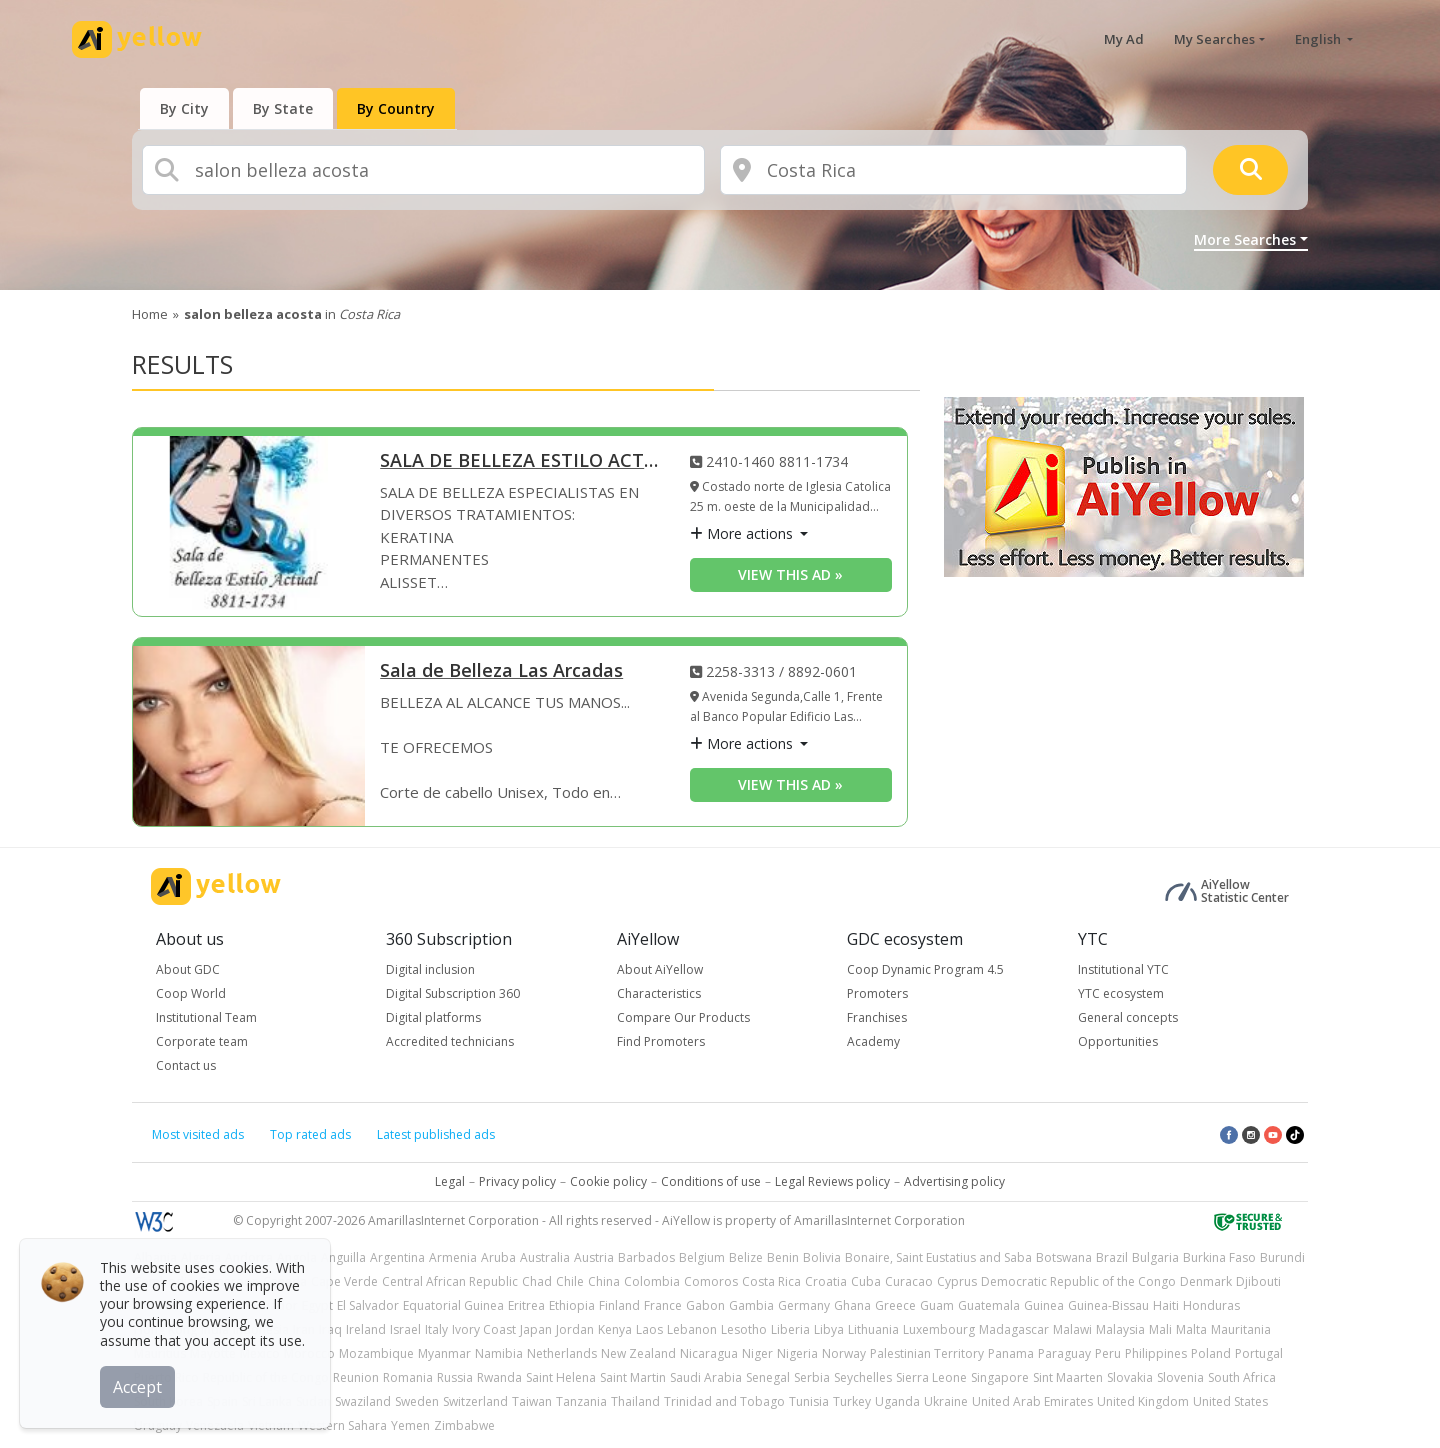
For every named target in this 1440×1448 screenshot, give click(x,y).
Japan (536, 1329)
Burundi (1282, 1257)
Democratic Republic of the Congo (1078, 1281)
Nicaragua (709, 1353)
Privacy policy (517, 1181)
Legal (450, 1181)
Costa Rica (771, 1281)
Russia (455, 1377)
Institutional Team (206, 1017)
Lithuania (873, 1329)
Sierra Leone (931, 1377)
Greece (895, 1305)
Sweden (417, 1401)
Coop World (191, 993)
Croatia (826, 1281)
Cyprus (957, 1281)
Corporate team (202, 1041)
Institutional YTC (1123, 969)
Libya (829, 1329)
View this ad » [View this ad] (790, 574)
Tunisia (809, 1401)
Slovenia (1180, 1377)
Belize (746, 1257)
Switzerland (475, 1401)
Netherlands (562, 1353)
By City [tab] (184, 108)
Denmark (1206, 1281)
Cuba (866, 1281)
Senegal (768, 1377)
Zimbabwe (464, 1425)
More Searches (1245, 239)
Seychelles (863, 1377)
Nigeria (797, 1353)
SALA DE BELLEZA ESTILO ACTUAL (520, 461)
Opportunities (1118, 1041)
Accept (137, 1387)
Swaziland (363, 1401)
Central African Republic (450, 1281)
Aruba (498, 1257)
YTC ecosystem (1121, 993)
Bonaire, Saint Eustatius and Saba (938, 1257)
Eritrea (526, 1305)
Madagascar (1014, 1329)
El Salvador (368, 1305)
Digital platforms (433, 1017)
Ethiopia (572, 1305)
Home (150, 314)
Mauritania (1241, 1329)
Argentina (397, 1257)
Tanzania (581, 1401)
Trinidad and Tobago (724, 1401)
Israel (405, 1329)
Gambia (751, 1305)
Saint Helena (561, 1377)
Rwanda (499, 1377)
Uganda (897, 1401)
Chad (537, 1281)
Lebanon (692, 1329)
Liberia (790, 1329)
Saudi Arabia (706, 1377)
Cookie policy (608, 1181)
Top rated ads (310, 1134)
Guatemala (989, 1305)
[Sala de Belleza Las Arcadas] (249, 736)
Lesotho (744, 1329)
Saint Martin (633, 1377)
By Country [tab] (396, 108)
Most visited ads (198, 1134)
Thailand (635, 1401)
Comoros (711, 1281)
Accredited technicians (450, 1041)
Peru (1108, 1353)
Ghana (852, 1305)
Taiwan (532, 1401)
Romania (408, 1377)
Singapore (1000, 1377)
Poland (1211, 1353)
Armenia (453, 1257)
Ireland (366, 1329)
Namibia (499, 1353)
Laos (649, 1329)
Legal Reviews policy (832, 1181)
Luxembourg (939, 1329)
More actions (743, 533)
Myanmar (444, 1353)
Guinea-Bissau (1108, 1305)
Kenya (615, 1329)
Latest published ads (436, 1134)
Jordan (575, 1329)
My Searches (1214, 39)
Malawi (1072, 1329)
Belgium (702, 1257)
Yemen (410, 1425)
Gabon (705, 1305)
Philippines (1156, 1353)
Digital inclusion (430, 969)
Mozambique (376, 1353)
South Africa (1242, 1377)
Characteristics (659, 993)
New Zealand (638, 1353)
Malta (1191, 1329)
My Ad (1124, 39)
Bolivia (822, 1257)
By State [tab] (283, 108)
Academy (873, 1041)
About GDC (188, 969)
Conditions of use (711, 1181)
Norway (844, 1353)
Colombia (652, 1281)
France (663, 1305)
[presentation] (184, 108)
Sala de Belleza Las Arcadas (501, 671)
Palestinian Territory (927, 1353)
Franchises (877, 1017)
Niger (757, 1353)
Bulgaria (1155, 1257)
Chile (570, 1281)
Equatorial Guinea (453, 1305)
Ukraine (946, 1401)
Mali (1160, 1329)
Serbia (812, 1377)
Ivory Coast (484, 1329)
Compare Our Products (683, 1017)
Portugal (1259, 1353)
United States (1230, 1401)
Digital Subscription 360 (453, 993)
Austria (594, 1257)
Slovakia (1130, 1377)
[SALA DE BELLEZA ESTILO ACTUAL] (249, 526)
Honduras (1211, 1305)
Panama (1011, 1353)
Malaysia (1120, 1329)
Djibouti (1258, 1281)
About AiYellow (660, 969)
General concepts (1128, 1017)
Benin (783, 1257)
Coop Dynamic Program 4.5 (925, 969)
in (292, 314)
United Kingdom (1143, 1401)
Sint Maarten (1068, 1377)
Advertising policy (954, 1181)
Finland (619, 1305)
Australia (545, 1257)
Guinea (1044, 1305)
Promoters (877, 993)
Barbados (646, 1257)
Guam (937, 1305)
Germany (804, 1305)
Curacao (909, 1281)
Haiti (1166, 1305)
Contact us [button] (186, 1065)
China (604, 1281)
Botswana (1064, 1257)
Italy (436, 1329)
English (1319, 39)
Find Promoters (661, 1041)
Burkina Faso (1219, 1257)
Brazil (1112, 1257)
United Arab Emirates (1032, 1401)
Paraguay (1064, 1353)
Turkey (852, 1401)
